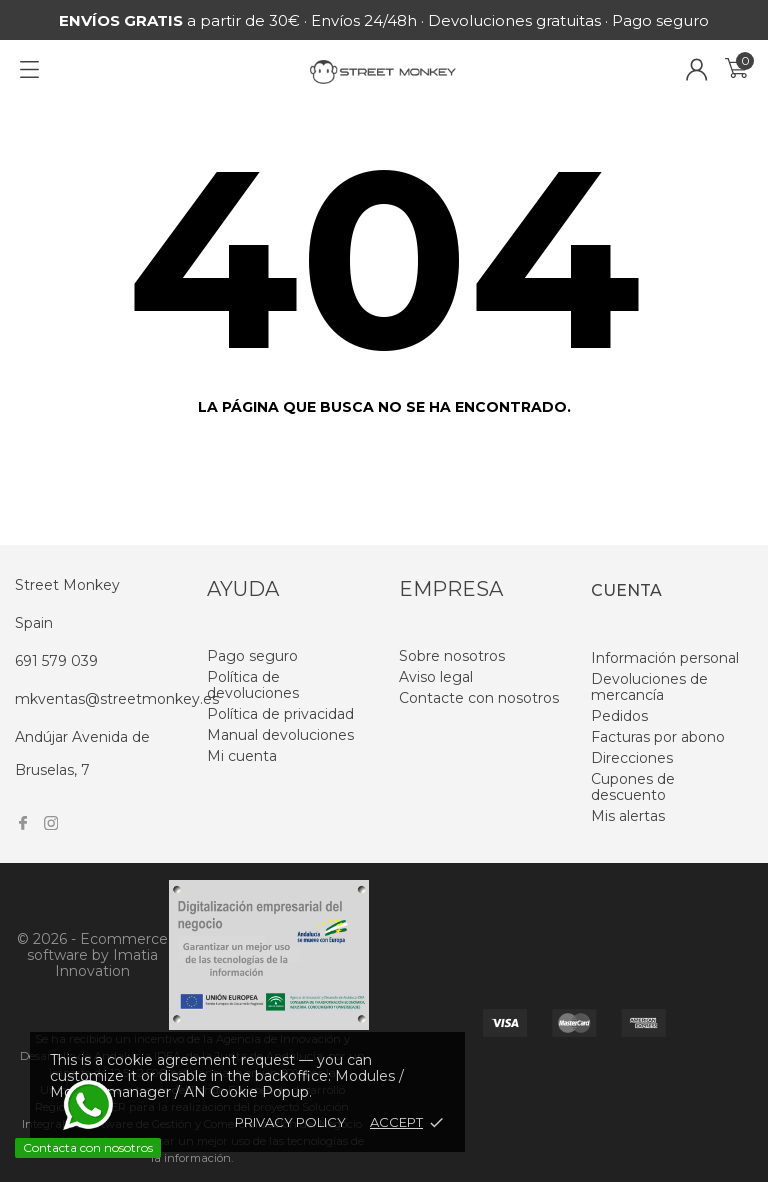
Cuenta (626, 590)
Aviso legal (436, 677)
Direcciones (632, 758)
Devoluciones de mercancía (649, 687)
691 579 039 (56, 661)
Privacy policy (290, 1122)
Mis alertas (628, 816)
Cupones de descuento (633, 787)
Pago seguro (252, 656)
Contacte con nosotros (479, 698)
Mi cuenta (242, 756)
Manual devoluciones (280, 735)
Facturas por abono (658, 737)
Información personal (665, 658)
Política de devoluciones (253, 685)
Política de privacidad (280, 714)
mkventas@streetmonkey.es (117, 699)
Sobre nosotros (452, 656)
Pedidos (619, 716)
